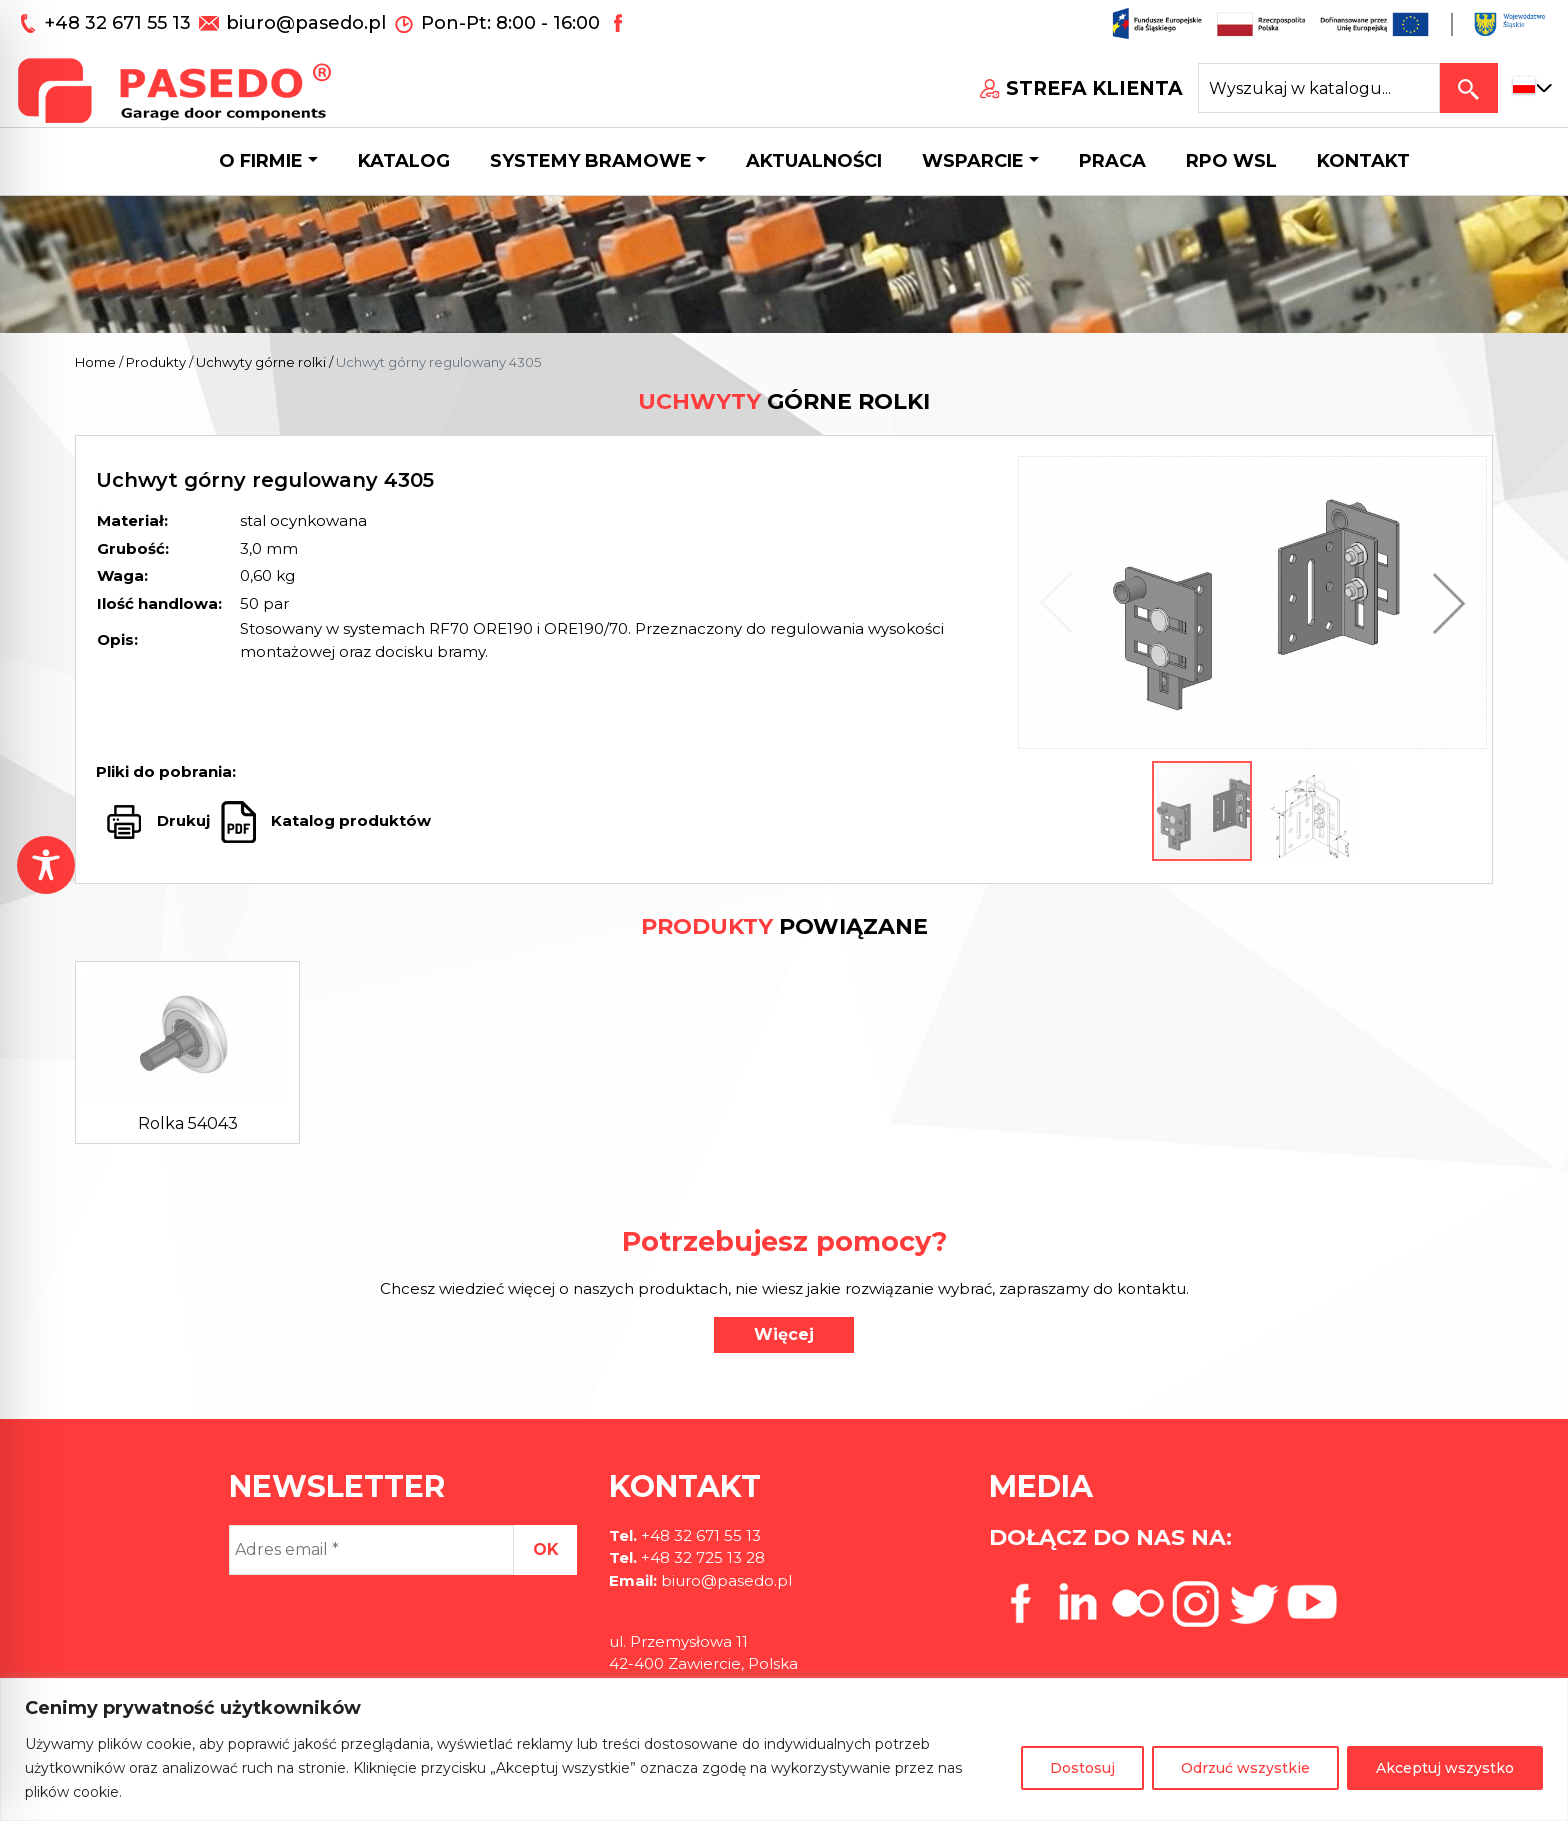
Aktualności (814, 161)
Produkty (156, 362)
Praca (1112, 161)
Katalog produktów (349, 820)
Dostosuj (1082, 1768)
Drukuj (183, 820)
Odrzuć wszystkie (1245, 1768)
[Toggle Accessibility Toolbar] (46, 865)
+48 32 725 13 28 (701, 1557)
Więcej (784, 1334)
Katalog (404, 161)
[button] (1444, 602)
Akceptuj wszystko (1445, 1768)
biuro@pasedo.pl (306, 23)
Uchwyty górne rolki (261, 362)
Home (95, 362)
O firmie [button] (261, 161)
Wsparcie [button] (973, 161)
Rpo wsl (1231, 161)
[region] (784, 1749)
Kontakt (1363, 161)
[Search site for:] (1319, 88)
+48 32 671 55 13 (120, 23)
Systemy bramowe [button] (591, 161)
